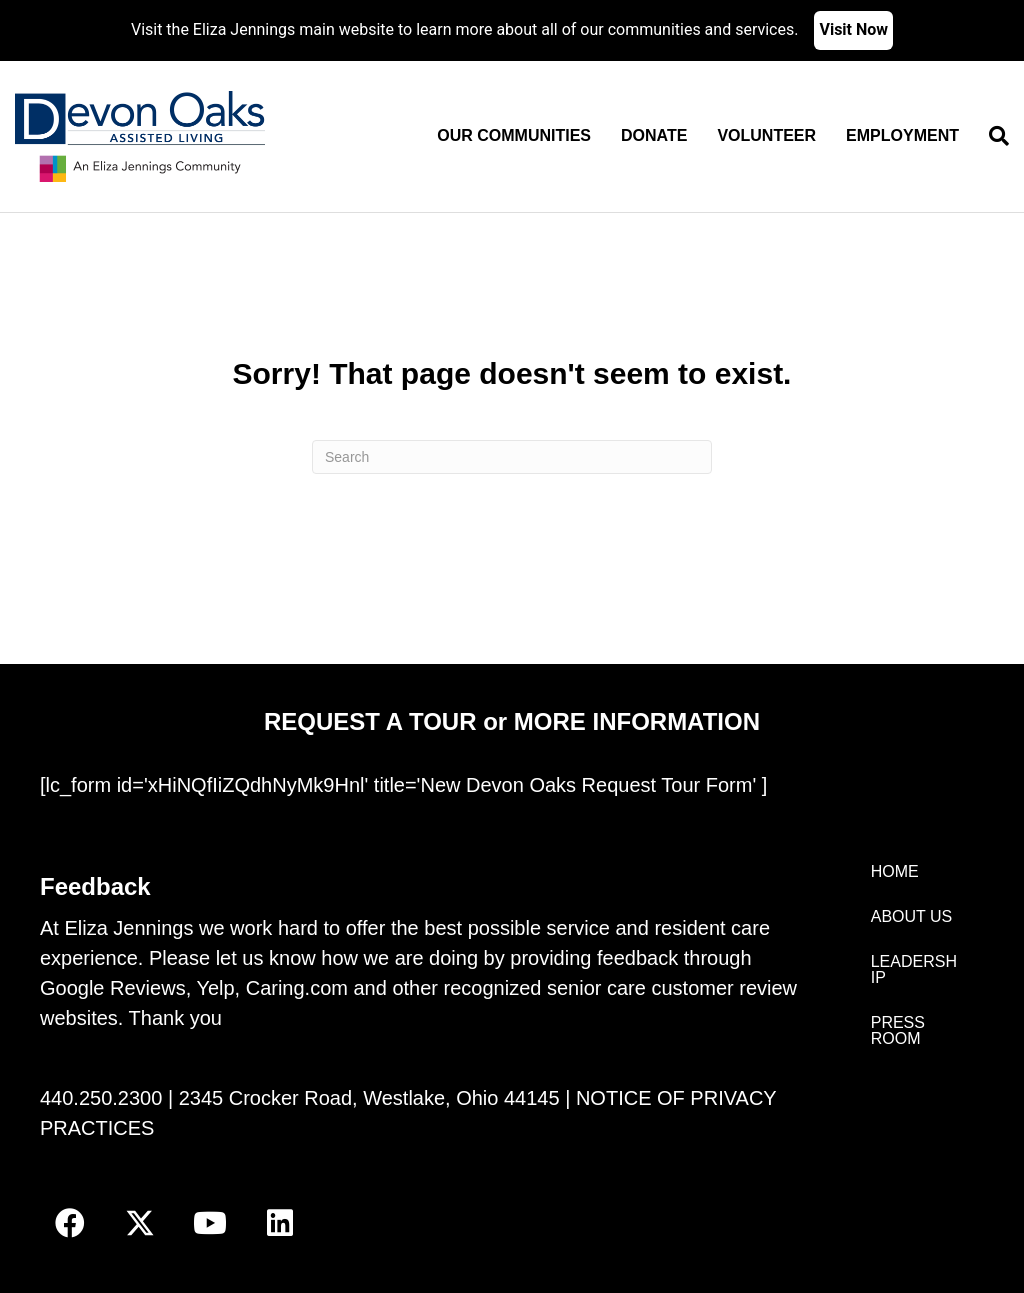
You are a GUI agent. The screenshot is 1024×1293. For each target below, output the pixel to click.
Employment (902, 135)
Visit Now (853, 29)
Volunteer (766, 135)
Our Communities (514, 135)
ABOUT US (912, 916)
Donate (654, 135)
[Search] (991, 136)
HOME (895, 871)
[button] (70, 1223)
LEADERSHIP (914, 969)
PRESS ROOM (898, 1030)
